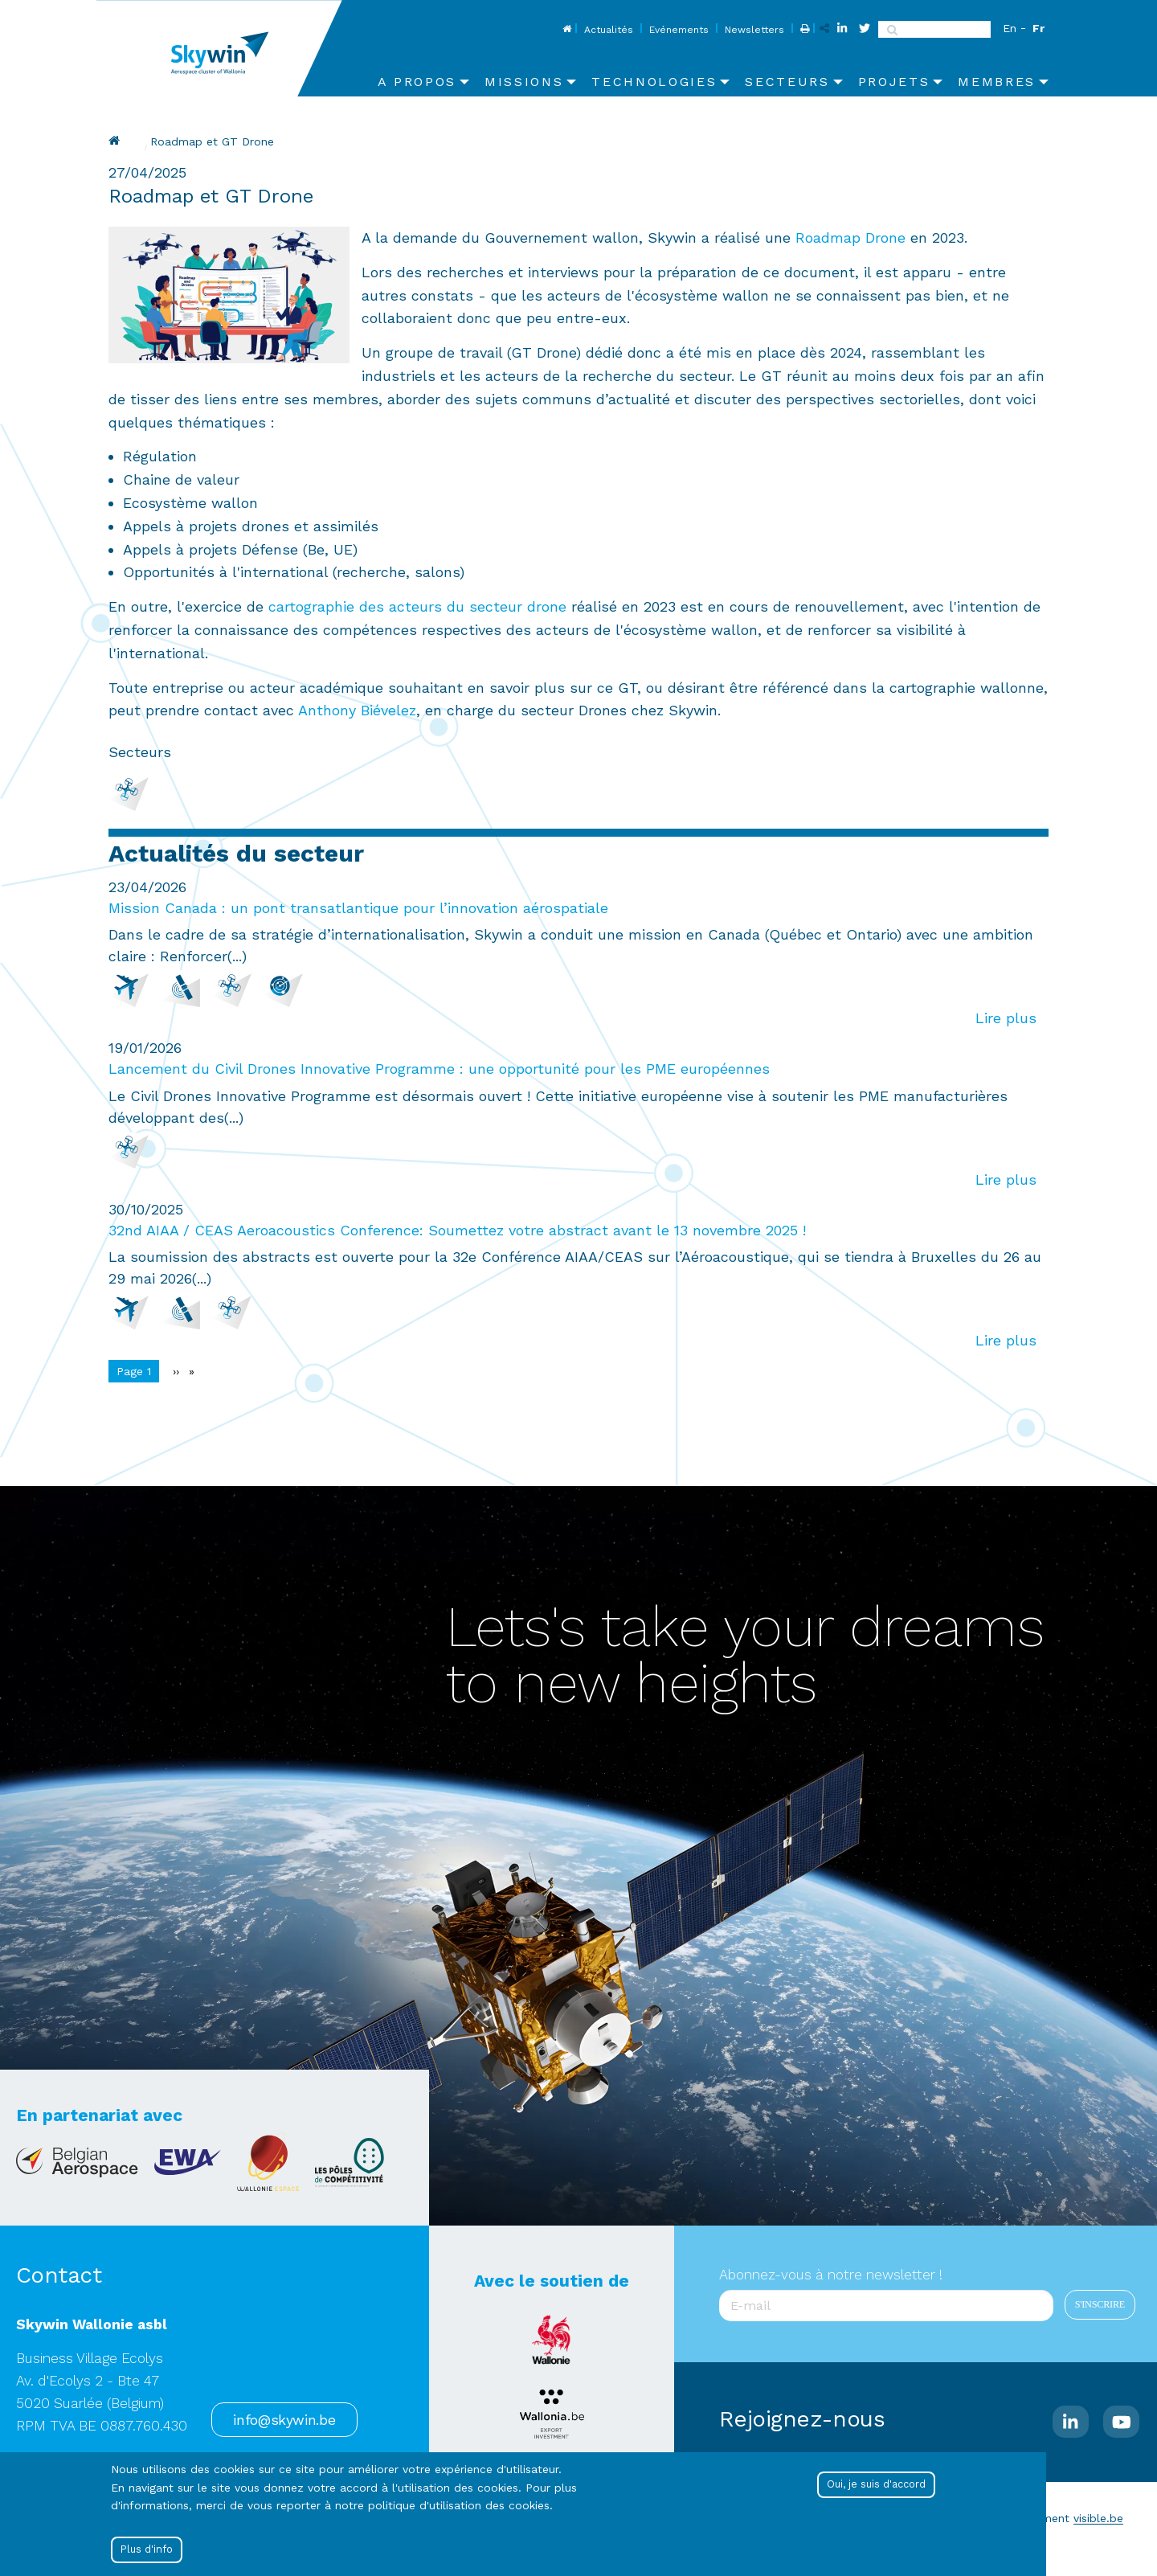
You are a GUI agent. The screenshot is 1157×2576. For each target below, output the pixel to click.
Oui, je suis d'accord (876, 2485)
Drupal (116, 141)
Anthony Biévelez (357, 710)
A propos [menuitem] (417, 81)
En (1009, 28)
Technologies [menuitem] (654, 81)
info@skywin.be (284, 2420)
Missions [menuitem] (523, 81)
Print (803, 30)
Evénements (679, 29)
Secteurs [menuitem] (787, 81)
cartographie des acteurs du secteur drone (417, 606)
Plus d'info (147, 2550)
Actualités (608, 29)
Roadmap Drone (850, 237)
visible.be (1098, 2518)
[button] (229, 293)
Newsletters (754, 29)
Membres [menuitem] (997, 81)
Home (565, 30)
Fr (1038, 28)
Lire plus (1005, 1018)
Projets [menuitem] (894, 81)
